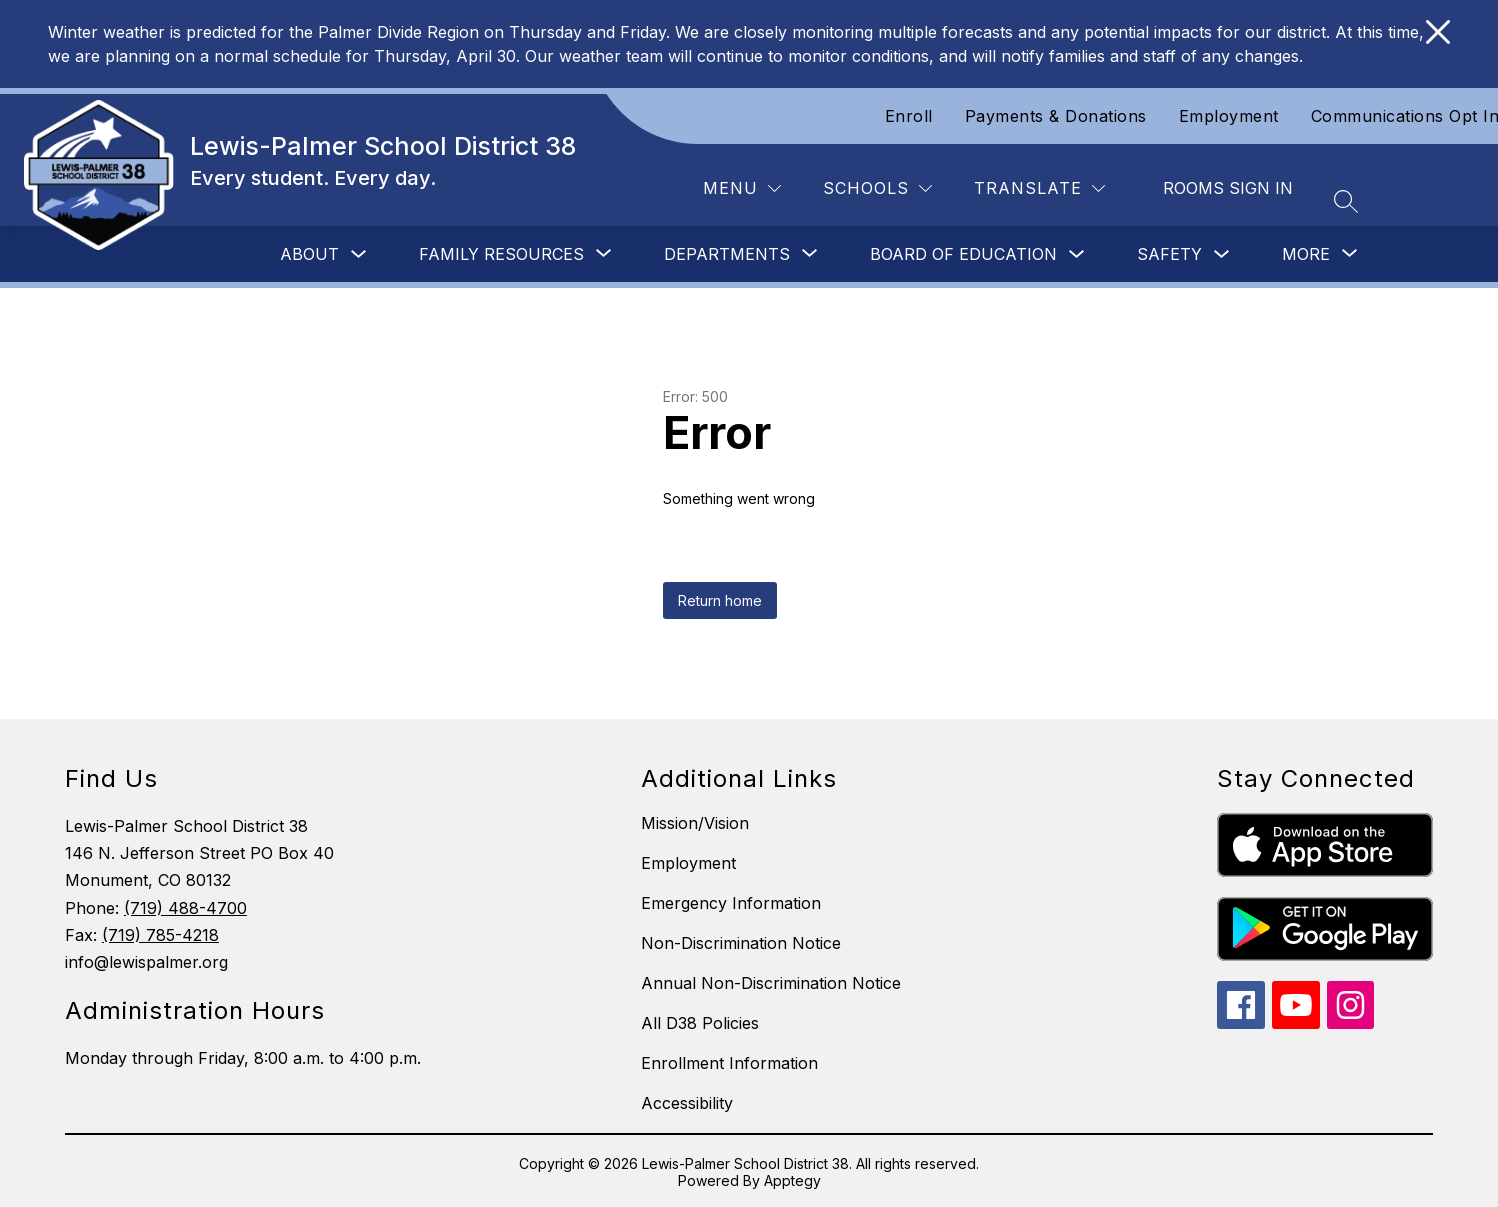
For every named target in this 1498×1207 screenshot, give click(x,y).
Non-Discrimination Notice (741, 943)
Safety (1169, 254)
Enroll (909, 116)
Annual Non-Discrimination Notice (771, 983)
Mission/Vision (695, 823)
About (309, 254)
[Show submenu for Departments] (727, 254)
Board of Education (963, 254)
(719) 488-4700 (185, 908)
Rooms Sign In (1228, 188)
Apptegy (792, 1180)
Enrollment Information (729, 1063)
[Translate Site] (1039, 188)
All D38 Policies (700, 1023)
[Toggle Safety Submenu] (1222, 254)
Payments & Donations (1056, 116)
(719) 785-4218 (160, 935)
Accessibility (687, 1103)
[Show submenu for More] (1306, 254)
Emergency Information (731, 903)
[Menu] (742, 188)
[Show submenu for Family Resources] (501, 254)
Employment (1229, 116)
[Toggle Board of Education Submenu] (1077, 254)
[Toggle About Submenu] (359, 254)
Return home (720, 600)
